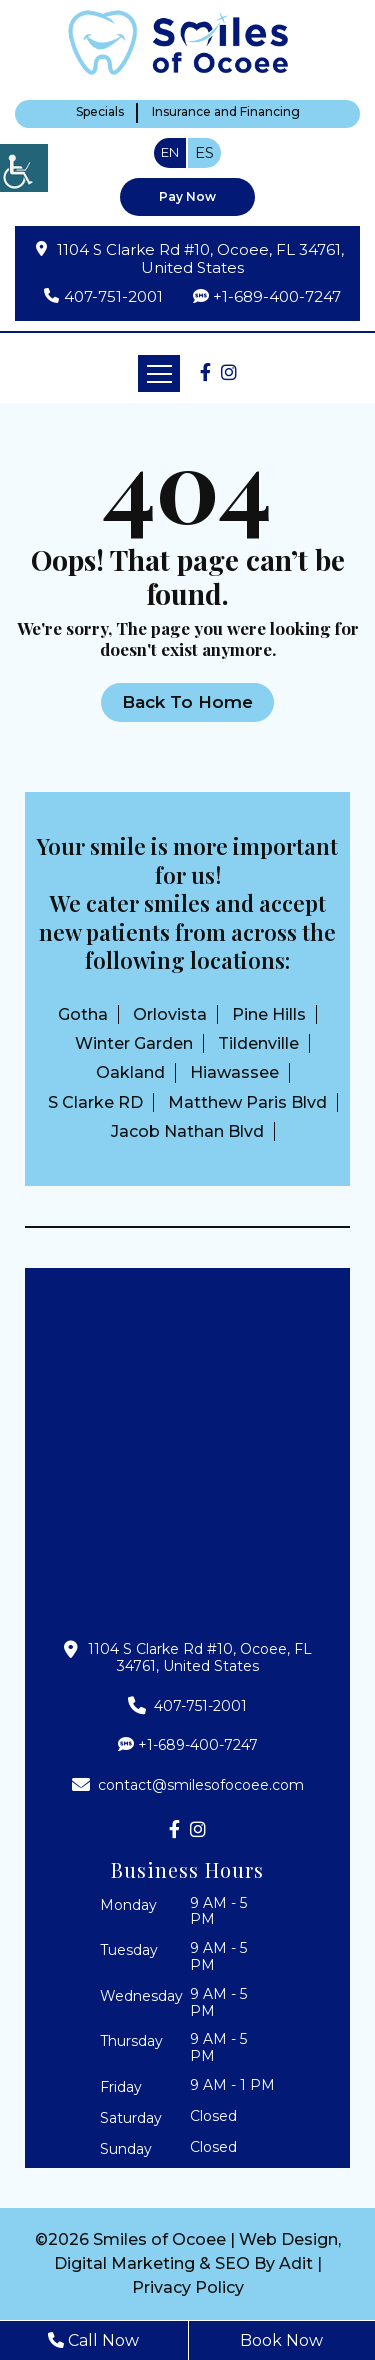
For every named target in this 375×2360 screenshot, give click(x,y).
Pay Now (187, 196)
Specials (100, 112)
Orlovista (170, 1014)
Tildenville (258, 1043)
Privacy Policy (188, 2287)
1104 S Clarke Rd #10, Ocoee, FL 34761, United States (200, 259)
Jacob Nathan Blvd (187, 1131)
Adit (296, 2263)
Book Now (281, 2340)
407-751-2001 (113, 297)
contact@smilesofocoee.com (188, 1784)
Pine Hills (269, 1014)
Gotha (83, 1014)
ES (204, 152)
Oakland (130, 1072)
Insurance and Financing (226, 112)
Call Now (93, 2340)
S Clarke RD (95, 1102)
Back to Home (187, 702)
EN (170, 152)
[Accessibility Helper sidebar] (24, 168)
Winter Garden (134, 1043)
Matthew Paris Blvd (247, 1102)
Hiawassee (234, 1072)
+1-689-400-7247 (277, 296)
